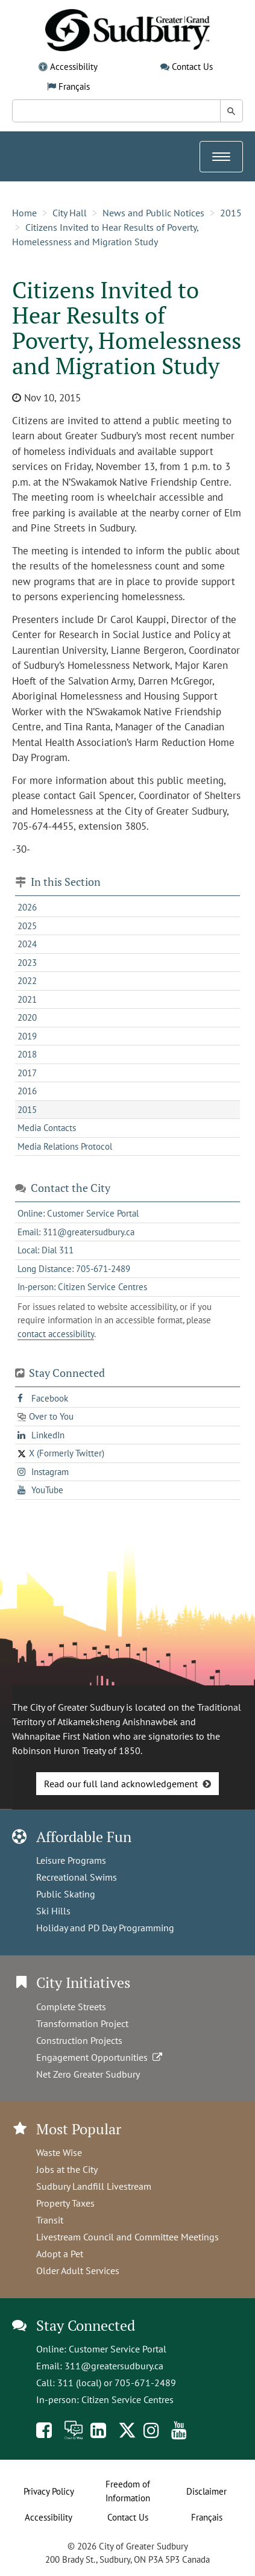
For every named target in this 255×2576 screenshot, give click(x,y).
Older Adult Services (77, 2270)
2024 (27, 944)
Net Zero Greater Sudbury (88, 2074)
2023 (27, 962)
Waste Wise (59, 2152)
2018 (27, 1054)
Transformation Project (82, 2023)
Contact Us (192, 66)
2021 (27, 999)
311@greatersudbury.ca (114, 2366)
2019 (27, 1036)
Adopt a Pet (59, 2254)
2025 (27, 926)
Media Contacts (46, 1127)
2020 (27, 1017)
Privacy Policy (49, 2491)
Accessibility (74, 66)
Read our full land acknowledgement (121, 1784)
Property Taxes (65, 2203)
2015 (231, 213)
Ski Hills (53, 1911)
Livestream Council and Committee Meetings (127, 2237)
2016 (27, 1091)
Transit (49, 2220)
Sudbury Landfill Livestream (93, 2186)
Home (24, 213)
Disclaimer (206, 2491)
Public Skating (65, 1894)
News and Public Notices (153, 213)
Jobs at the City (67, 2169)
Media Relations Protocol (64, 1146)
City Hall (69, 213)
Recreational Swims (76, 1877)
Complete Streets (71, 2007)
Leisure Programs (71, 1860)
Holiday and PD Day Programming (105, 1928)
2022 (27, 980)
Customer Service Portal (117, 2349)
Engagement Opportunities (100, 2057)
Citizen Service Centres (127, 2399)
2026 (27, 907)
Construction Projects (79, 2040)
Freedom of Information (127, 2491)
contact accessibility (55, 1334)
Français (74, 86)
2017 (27, 1073)
